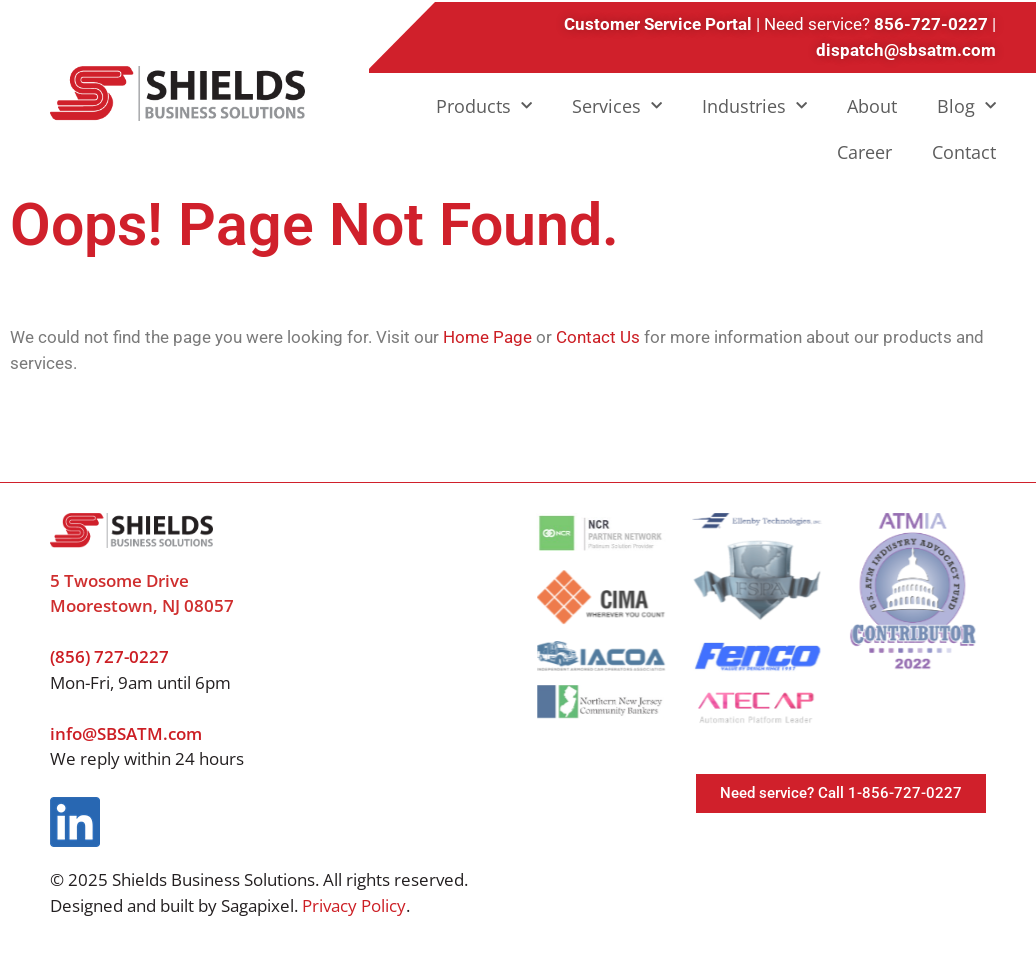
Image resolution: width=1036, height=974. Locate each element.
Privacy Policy (354, 905)
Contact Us (598, 337)
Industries (754, 106)
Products (484, 106)
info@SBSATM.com (126, 733)
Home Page (487, 337)
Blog (966, 106)
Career (864, 152)
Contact (964, 152)
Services (617, 106)
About (872, 106)
